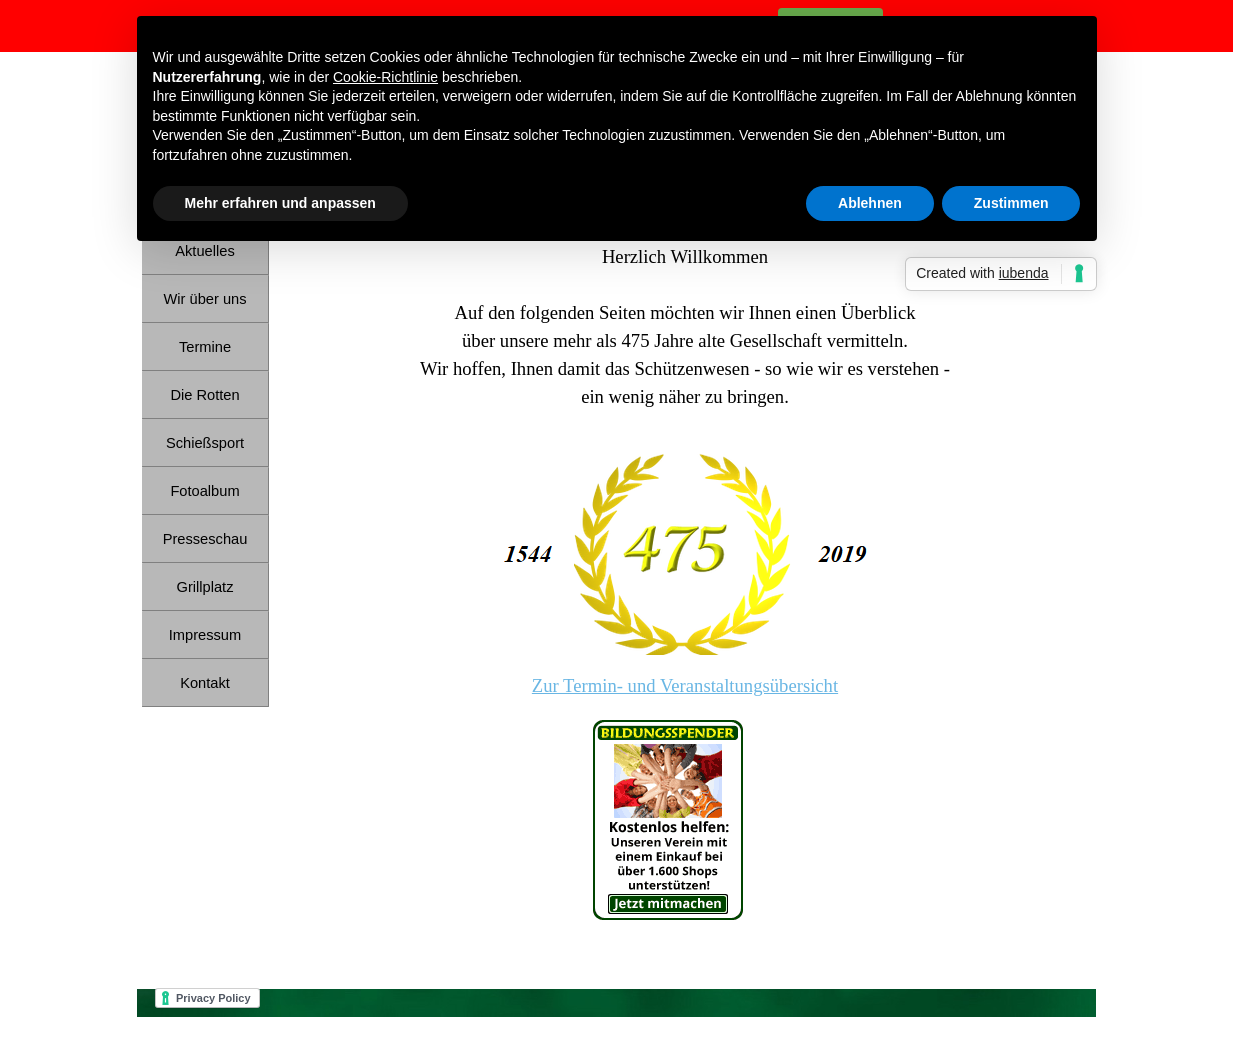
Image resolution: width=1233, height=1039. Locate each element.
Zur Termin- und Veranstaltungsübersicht (685, 685)
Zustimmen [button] (1011, 203)
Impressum (205, 635)
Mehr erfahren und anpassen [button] (280, 203)
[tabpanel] (685, 563)
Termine (205, 347)
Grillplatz (204, 587)
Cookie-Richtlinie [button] (385, 77)
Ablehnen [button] (870, 203)
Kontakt (205, 683)
